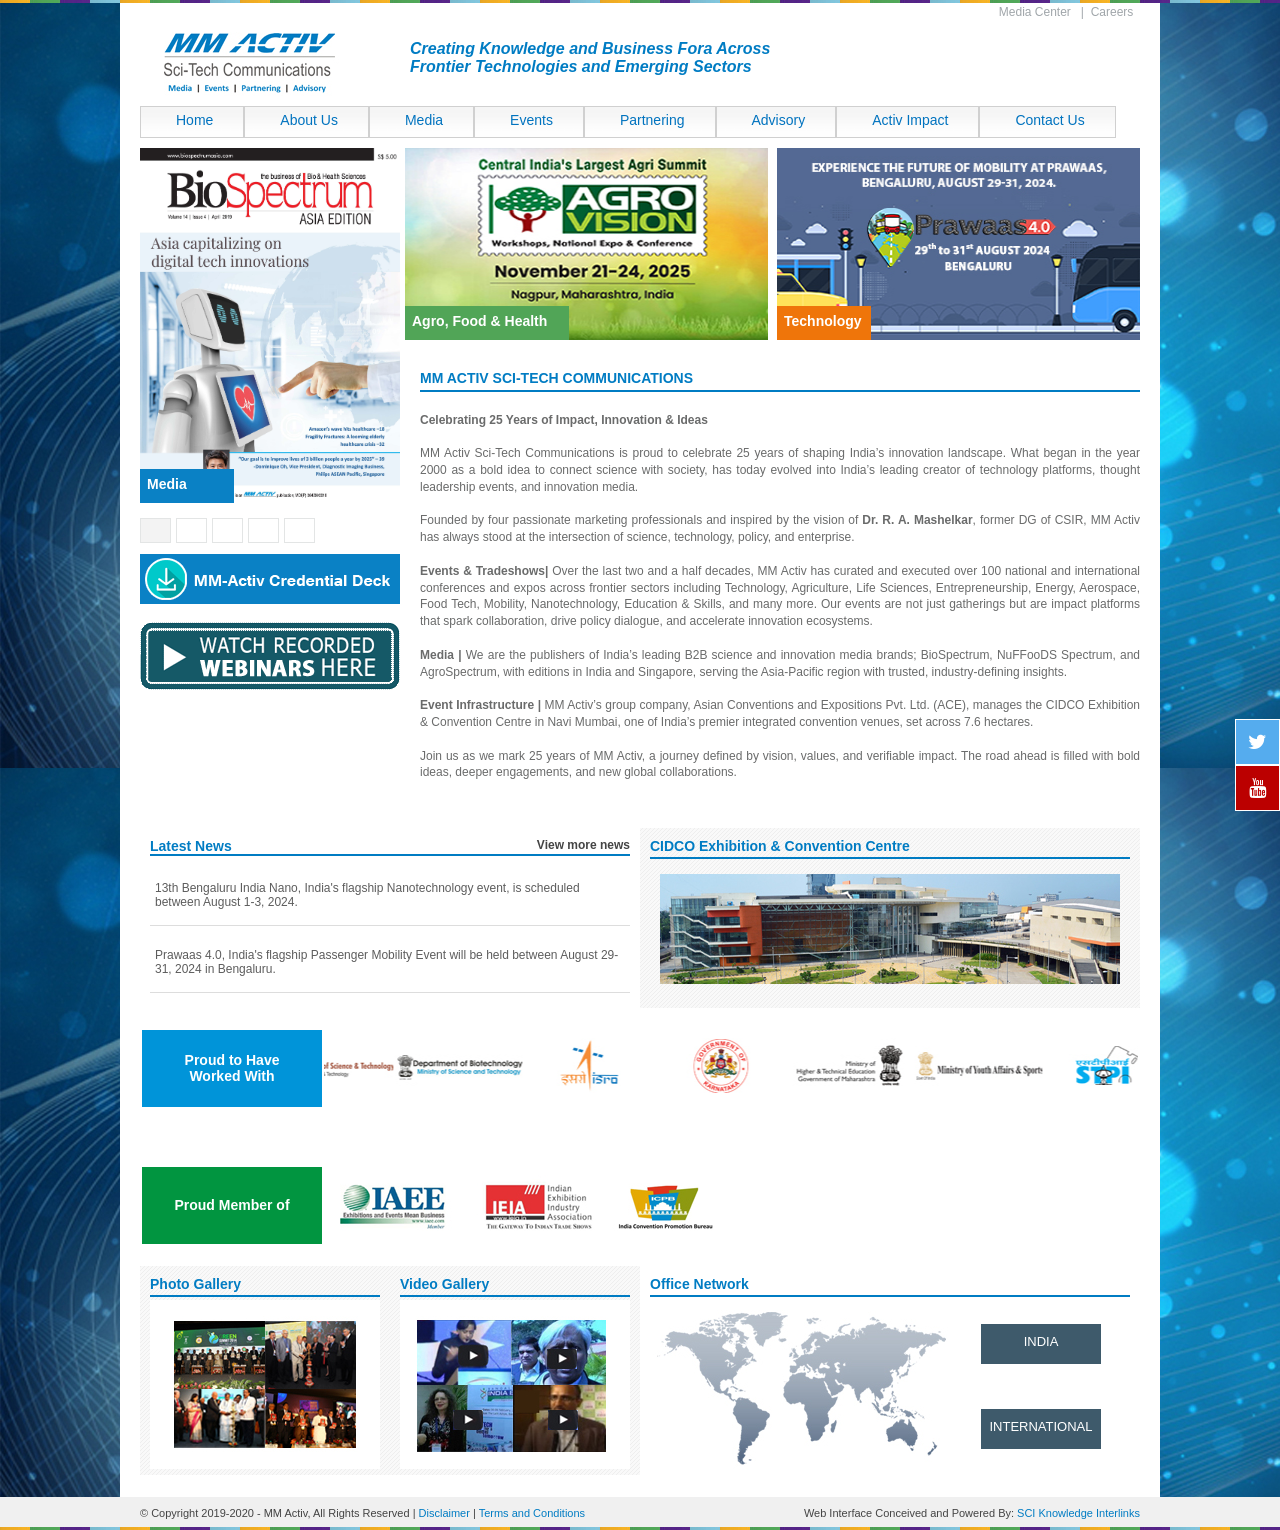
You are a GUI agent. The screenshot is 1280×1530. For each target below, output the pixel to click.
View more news (583, 845)
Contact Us (1049, 120)
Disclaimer (444, 1513)
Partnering (652, 120)
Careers (1115, 12)
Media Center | (1045, 12)
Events (531, 120)
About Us (309, 120)
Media (424, 120)
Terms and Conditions (532, 1513)
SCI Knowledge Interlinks (1078, 1513)
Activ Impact (910, 120)
